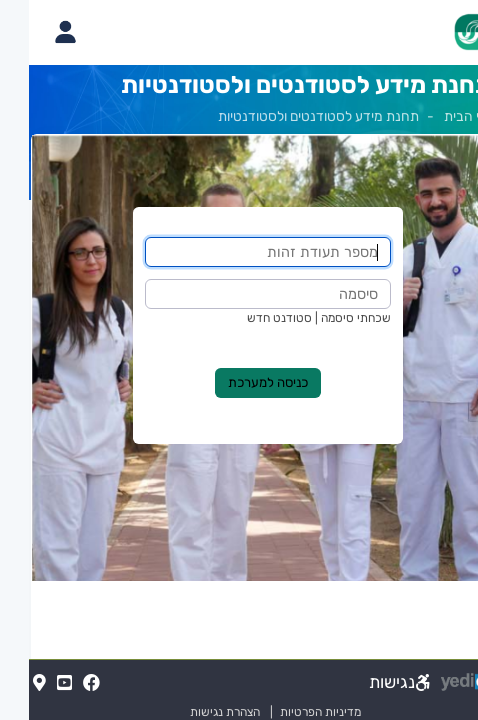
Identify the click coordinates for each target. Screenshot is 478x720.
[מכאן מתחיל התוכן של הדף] (239, 393)
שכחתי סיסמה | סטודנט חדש (290, 318)
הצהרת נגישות (188, 712)
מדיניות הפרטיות (283, 712)
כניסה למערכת (239, 382)
